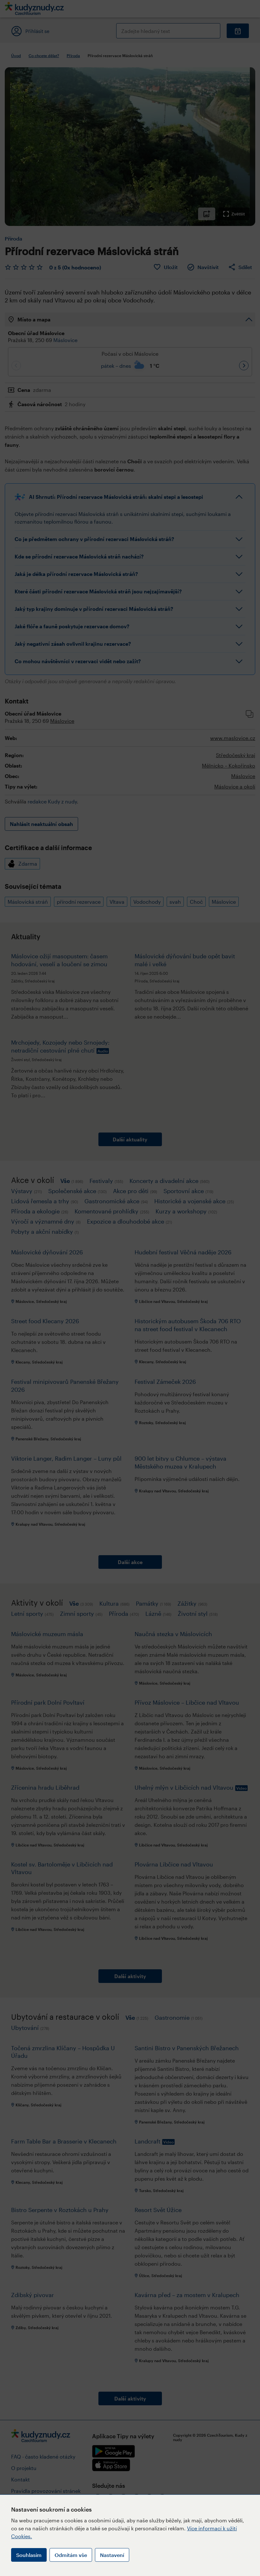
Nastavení (112, 2555)
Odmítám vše (71, 2555)
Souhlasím (29, 2555)
